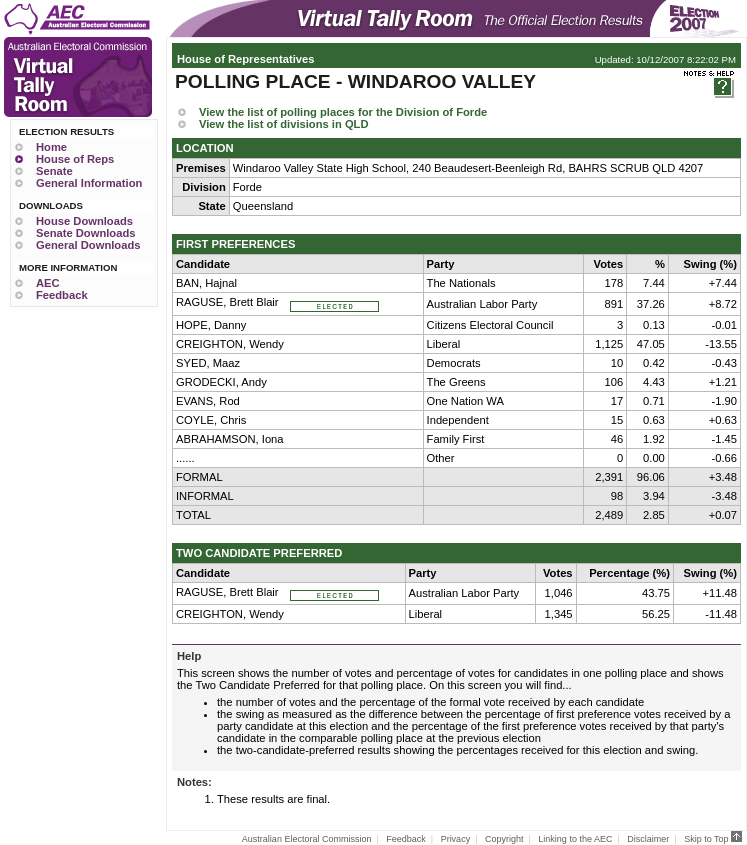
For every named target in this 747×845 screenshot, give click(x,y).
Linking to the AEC (575, 839)
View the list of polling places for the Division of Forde (343, 112)
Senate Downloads (85, 233)
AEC (48, 283)
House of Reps (75, 159)
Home (51, 147)
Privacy (456, 839)
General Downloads (88, 245)
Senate (54, 171)
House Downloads (84, 221)
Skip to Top (713, 839)
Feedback (62, 295)
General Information (89, 183)
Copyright (504, 839)
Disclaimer (648, 839)
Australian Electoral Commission (307, 839)
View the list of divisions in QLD (284, 124)
